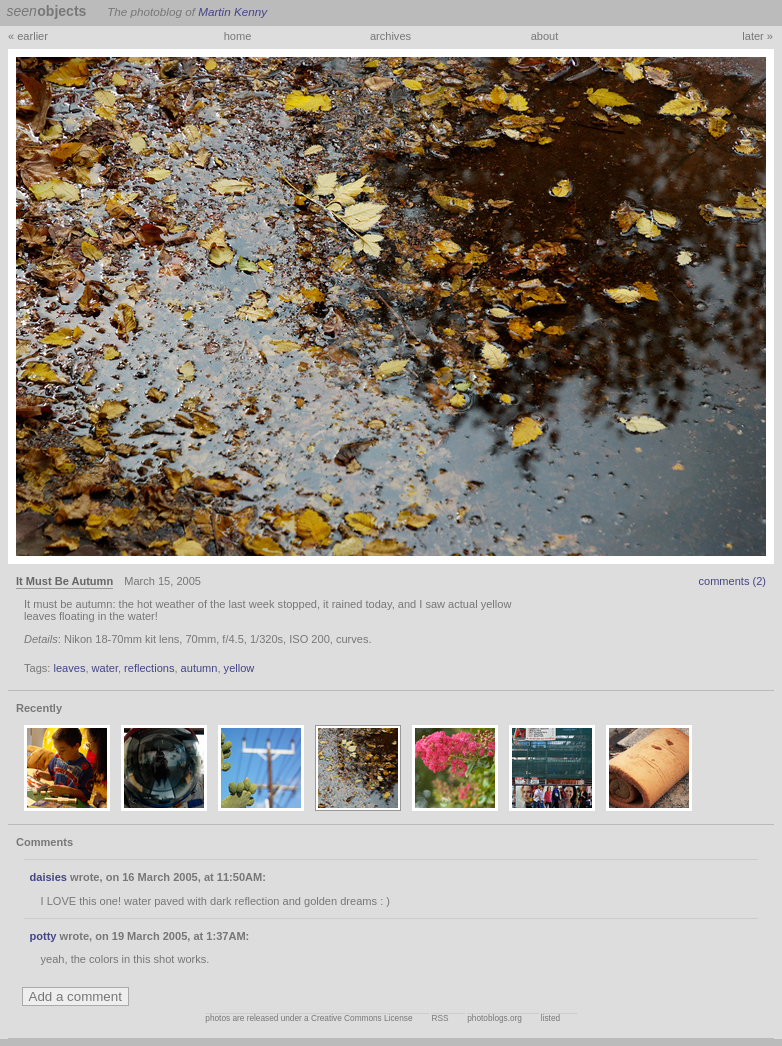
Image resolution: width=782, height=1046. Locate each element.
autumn (199, 668)
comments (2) (732, 581)
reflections (149, 668)
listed (550, 1018)
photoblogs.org (494, 1018)
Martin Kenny (232, 11)
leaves (69, 668)
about (545, 36)
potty (43, 936)
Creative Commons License (362, 1018)
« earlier (28, 36)
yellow (239, 668)
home (238, 36)
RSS (439, 1018)
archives (390, 36)
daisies (48, 877)
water (105, 668)
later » (757, 36)
